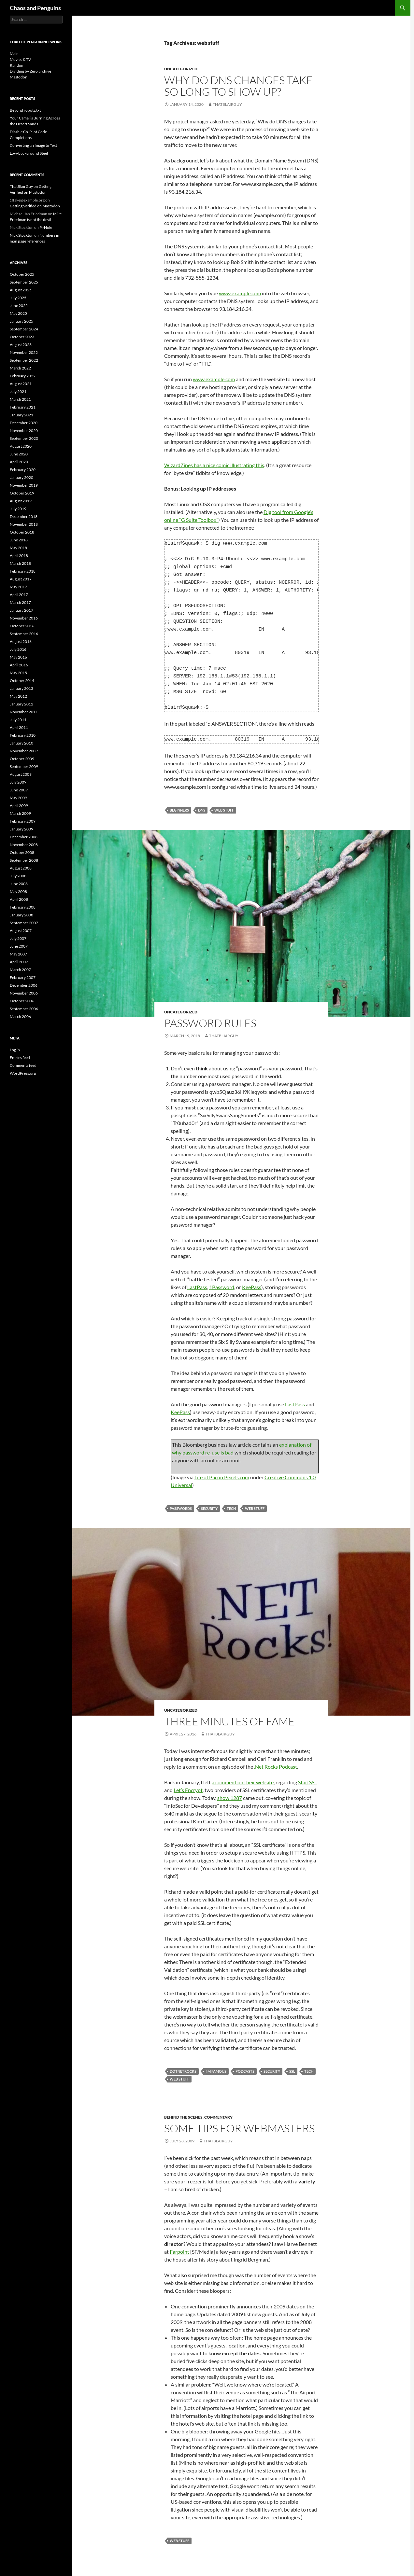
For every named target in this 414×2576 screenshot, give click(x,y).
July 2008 (18, 875)
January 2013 (21, 688)
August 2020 (21, 446)
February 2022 (23, 375)
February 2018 (23, 571)
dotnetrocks (183, 2071)
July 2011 (18, 719)
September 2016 (24, 633)
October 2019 (22, 493)
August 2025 (21, 289)
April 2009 (19, 805)
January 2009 (21, 829)
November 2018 (24, 524)
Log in (15, 1049)
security (209, 1508)
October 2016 (22, 625)
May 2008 (18, 891)
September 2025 (24, 282)
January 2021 (21, 414)
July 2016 (18, 649)
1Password (221, 1287)
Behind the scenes (183, 2117)
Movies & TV (20, 59)
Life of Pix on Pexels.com (221, 1477)
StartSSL (307, 1782)
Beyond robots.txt (25, 110)
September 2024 (24, 329)
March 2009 (20, 813)
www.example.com (240, 293)
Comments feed (23, 1065)
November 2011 (24, 711)
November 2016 (24, 618)
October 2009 (22, 758)
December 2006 (23, 985)
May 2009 (18, 797)
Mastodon (18, 77)
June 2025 (19, 305)
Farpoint (179, 2252)
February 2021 (23, 407)
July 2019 (18, 508)
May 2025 (18, 313)
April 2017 (19, 594)
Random (17, 65)
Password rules (210, 1023)
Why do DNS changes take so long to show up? (238, 85)
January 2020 (21, 477)
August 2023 (21, 344)
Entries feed (20, 1057)
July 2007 (18, 938)
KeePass (251, 1287)
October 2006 (22, 1000)
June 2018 (19, 539)
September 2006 (24, 1008)
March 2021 (20, 399)
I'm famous (216, 2071)
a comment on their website (243, 1782)
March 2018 (20, 563)
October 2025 (22, 274)
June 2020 (19, 454)
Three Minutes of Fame (229, 1721)
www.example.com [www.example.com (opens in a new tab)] (214, 379)
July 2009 (18, 782)
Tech (231, 1508)
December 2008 (23, 836)
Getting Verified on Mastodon (35, 205)
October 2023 (22, 336)
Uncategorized (180, 68)
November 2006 (24, 993)
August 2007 (21, 930)
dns (201, 810)
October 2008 (22, 852)
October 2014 (22, 680)
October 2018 (22, 532)
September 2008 (24, 860)
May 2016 (18, 657)
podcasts (245, 2071)
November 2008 (24, 844)
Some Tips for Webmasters (239, 2128)
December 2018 (23, 516)
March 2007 (20, 969)
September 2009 (24, 766)
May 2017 (18, 586)
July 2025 (18, 297)
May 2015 (18, 672)
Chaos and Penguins (35, 7)
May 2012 (18, 696)
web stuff (224, 810)
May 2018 (18, 547)
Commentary (218, 2117)
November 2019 (24, 485)
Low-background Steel (29, 153)
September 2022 (24, 360)
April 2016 (19, 664)
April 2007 (19, 961)
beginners (179, 810)
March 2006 (20, 1016)
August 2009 (21, 774)
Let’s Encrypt (188, 1790)
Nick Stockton (22, 235)
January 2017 (21, 610)
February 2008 (23, 907)
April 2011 (19, 727)
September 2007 (24, 922)
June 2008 (19, 883)
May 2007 (18, 954)
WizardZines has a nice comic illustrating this (214, 465)
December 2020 (23, 422)
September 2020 (24, 438)
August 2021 (21, 383)
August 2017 (21, 579)
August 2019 (21, 500)
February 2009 (23, 821)
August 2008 (21, 868)
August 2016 (21, 641)
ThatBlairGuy (227, 104)
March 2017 (20, 602)
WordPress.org (23, 1073)
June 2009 (19, 789)
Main (14, 53)
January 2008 (21, 914)
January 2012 (21, 704)
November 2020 (24, 430)
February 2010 (23, 735)
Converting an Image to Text (33, 145)
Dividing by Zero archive (30, 71)
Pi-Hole (45, 227)
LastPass (197, 1287)
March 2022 (20, 368)
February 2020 (23, 469)
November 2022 (24, 352)
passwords (181, 1508)
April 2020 (19, 461)
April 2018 (19, 555)
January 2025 (21, 321)
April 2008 (19, 899)
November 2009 (24, 750)
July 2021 (18, 391)
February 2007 (23, 977)
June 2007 (19, 946)
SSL (292, 2071)
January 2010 (21, 743)
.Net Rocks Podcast (275, 1766)
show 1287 (229, 1798)
